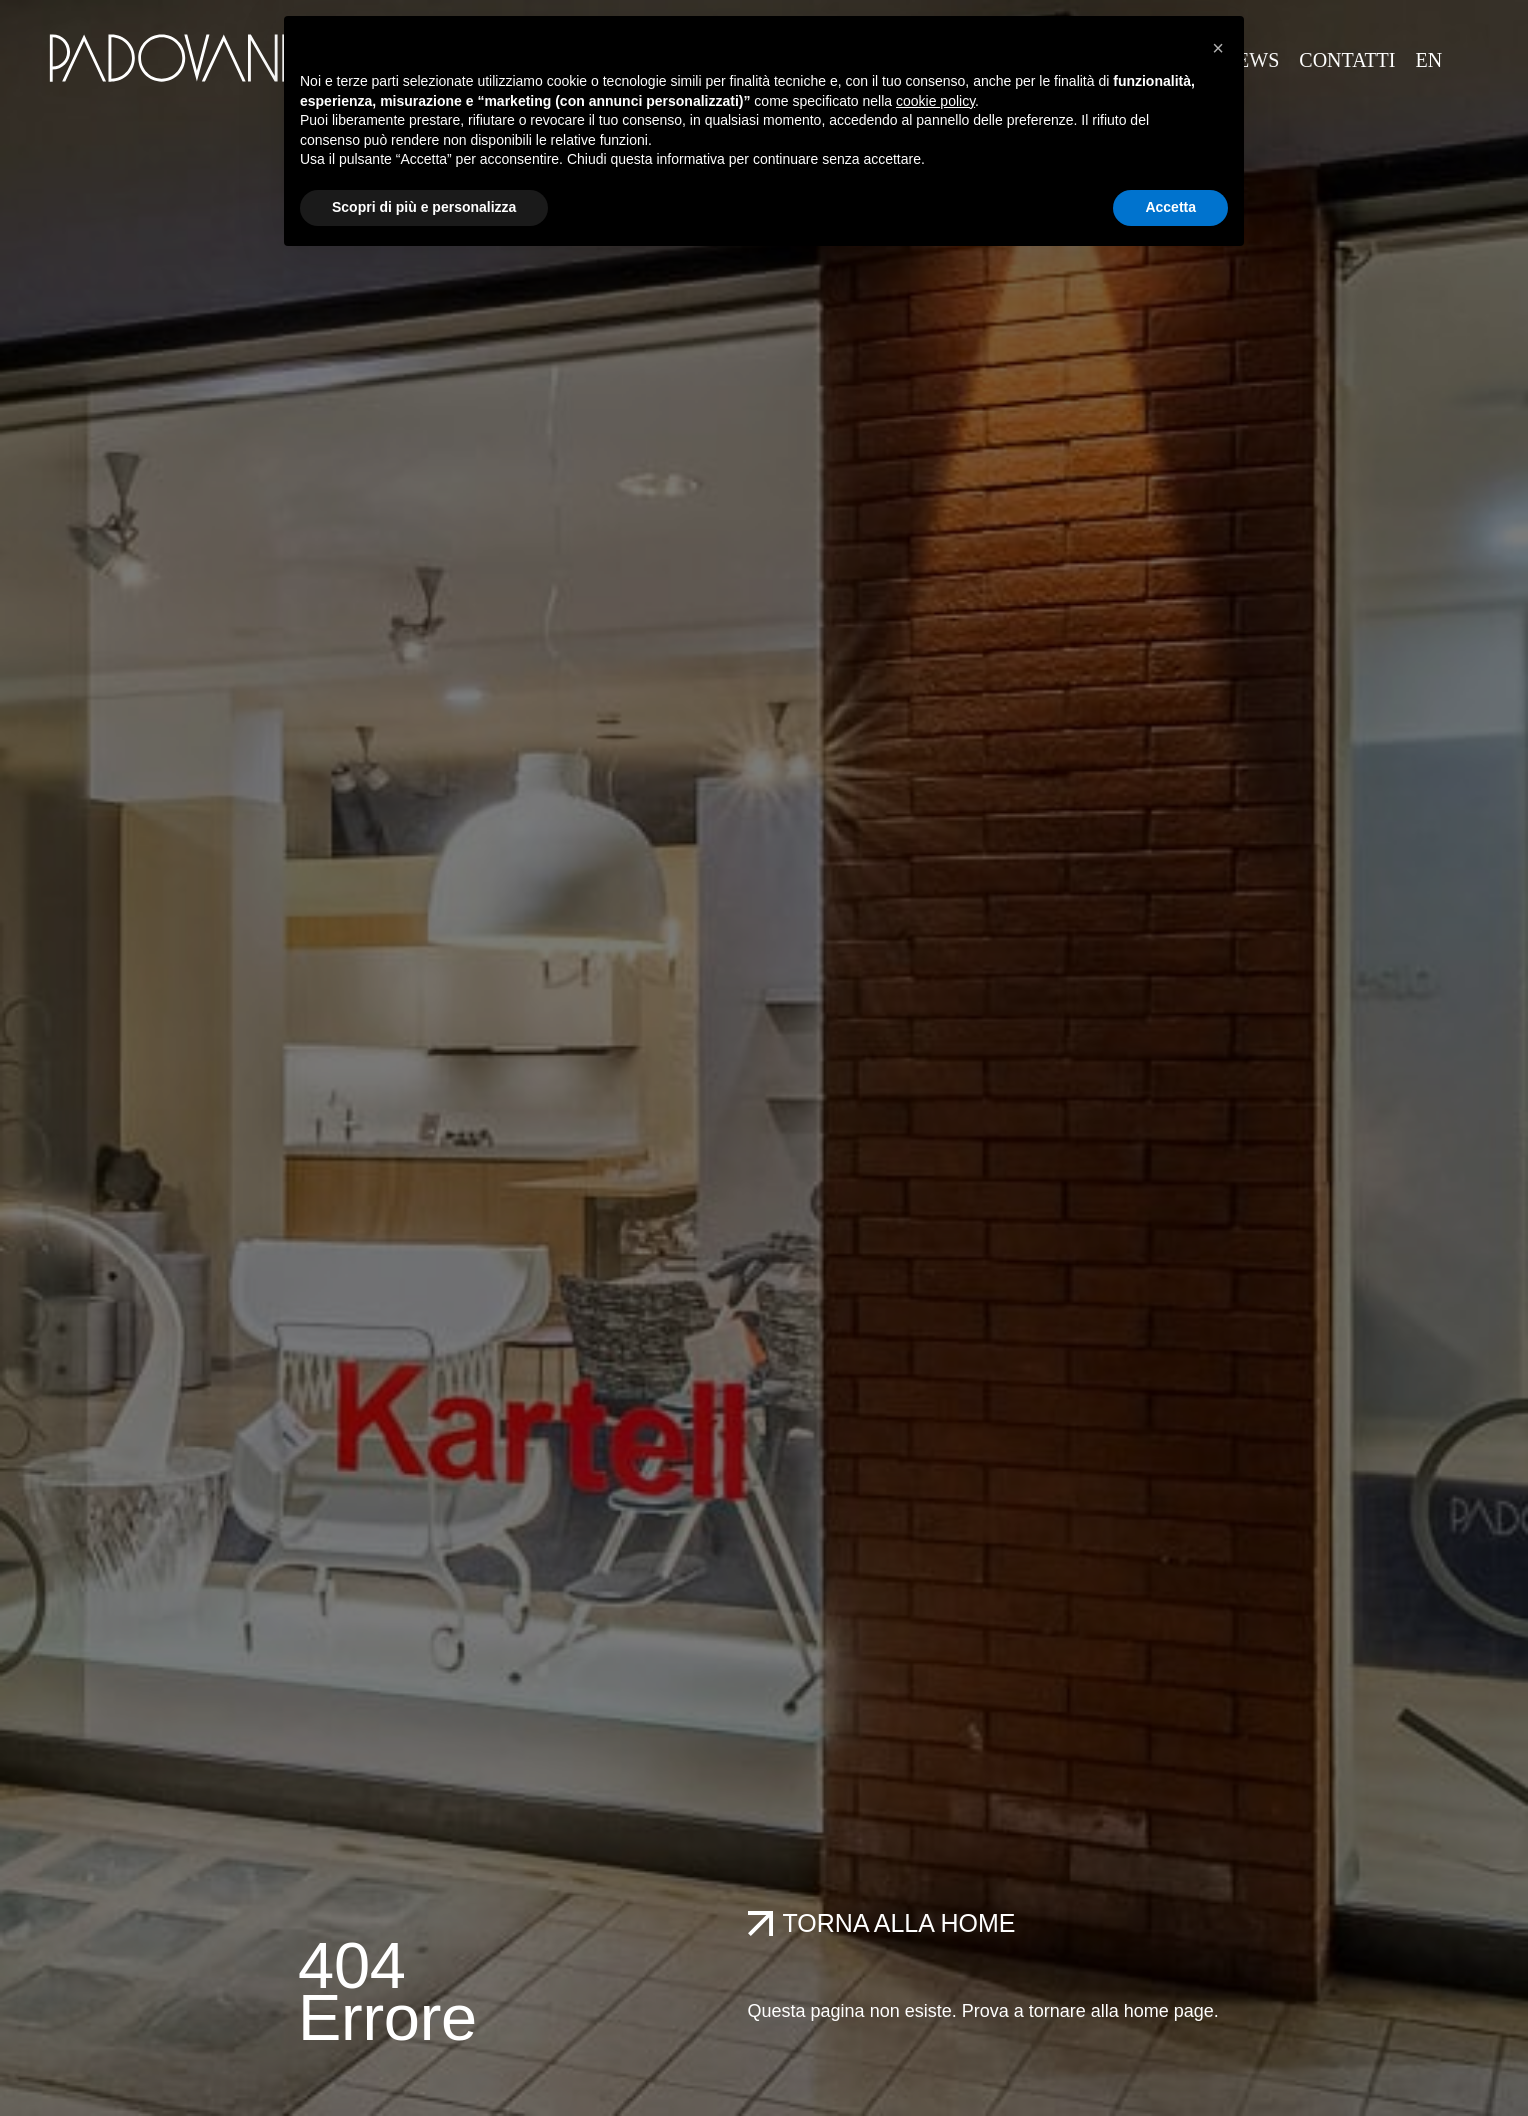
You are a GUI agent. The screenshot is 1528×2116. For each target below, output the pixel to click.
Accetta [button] (1170, 207)
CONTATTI (1347, 60)
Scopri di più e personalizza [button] (424, 207)
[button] (1218, 48)
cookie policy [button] (935, 101)
